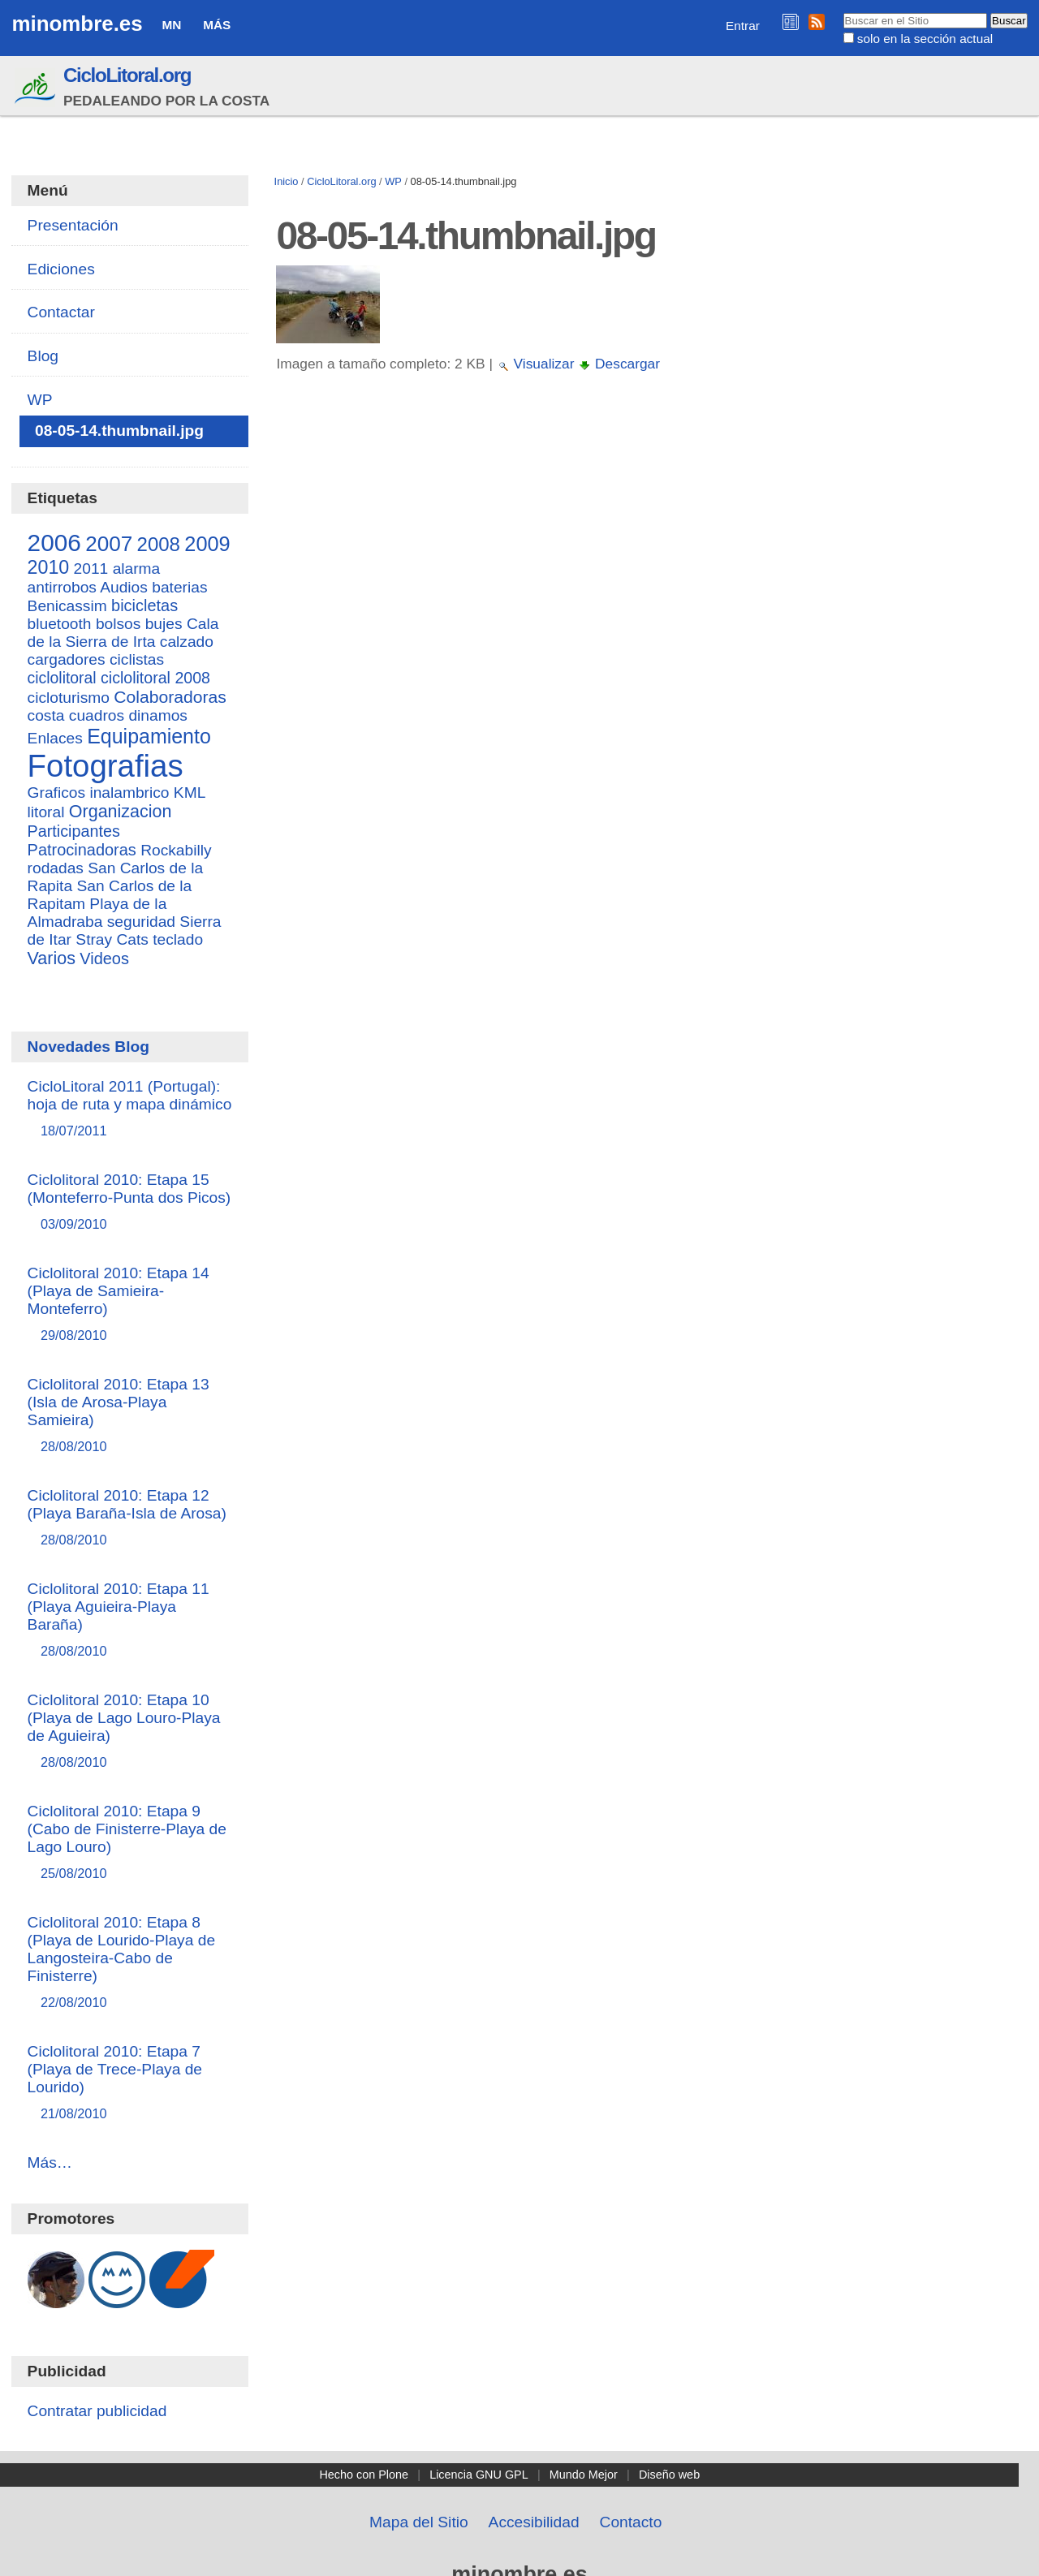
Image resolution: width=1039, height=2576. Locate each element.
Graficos (56, 792)
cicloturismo (69, 697)
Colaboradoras (170, 696)
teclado (178, 939)
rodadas (56, 868)
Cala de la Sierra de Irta (123, 632)
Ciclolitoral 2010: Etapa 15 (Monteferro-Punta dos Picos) (130, 1202)
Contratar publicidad (97, 2410)
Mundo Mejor (584, 2474)
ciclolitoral (62, 678)
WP (393, 181)
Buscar (842, 12)
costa (46, 715)
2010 (49, 567)
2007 (108, 544)
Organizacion (120, 811)
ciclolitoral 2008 (155, 678)
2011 (91, 568)
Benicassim (67, 605)
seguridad (141, 921)
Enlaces (55, 738)
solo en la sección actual (925, 38)
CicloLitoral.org (127, 75)
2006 (54, 542)
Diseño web (669, 2474)
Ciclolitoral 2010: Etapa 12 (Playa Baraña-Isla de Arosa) (130, 1518)
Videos (104, 958)
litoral (46, 812)
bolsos (118, 623)
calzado (186, 641)
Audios (124, 587)
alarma (137, 568)
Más (217, 25)
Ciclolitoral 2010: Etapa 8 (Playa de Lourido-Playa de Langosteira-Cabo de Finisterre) (130, 1963)
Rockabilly (175, 850)
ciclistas (137, 659)
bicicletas (144, 605)
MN (171, 25)
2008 (158, 544)
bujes (164, 623)
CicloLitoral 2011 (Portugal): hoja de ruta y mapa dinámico (130, 1109)
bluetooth (60, 623)
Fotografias (105, 765)
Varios (51, 958)
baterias (179, 587)
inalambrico (129, 792)
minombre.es (76, 23)
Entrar (743, 25)
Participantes (74, 831)
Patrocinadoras (82, 850)
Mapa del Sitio (418, 2522)
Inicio (286, 181)
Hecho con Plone (363, 2474)
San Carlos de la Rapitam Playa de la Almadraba (110, 903)
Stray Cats (112, 939)
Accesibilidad (534, 2522)
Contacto (631, 2522)
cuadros (96, 715)
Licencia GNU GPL (478, 2474)
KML (189, 792)
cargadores (67, 659)
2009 (207, 543)
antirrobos (62, 587)
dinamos (158, 715)
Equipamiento (149, 736)
